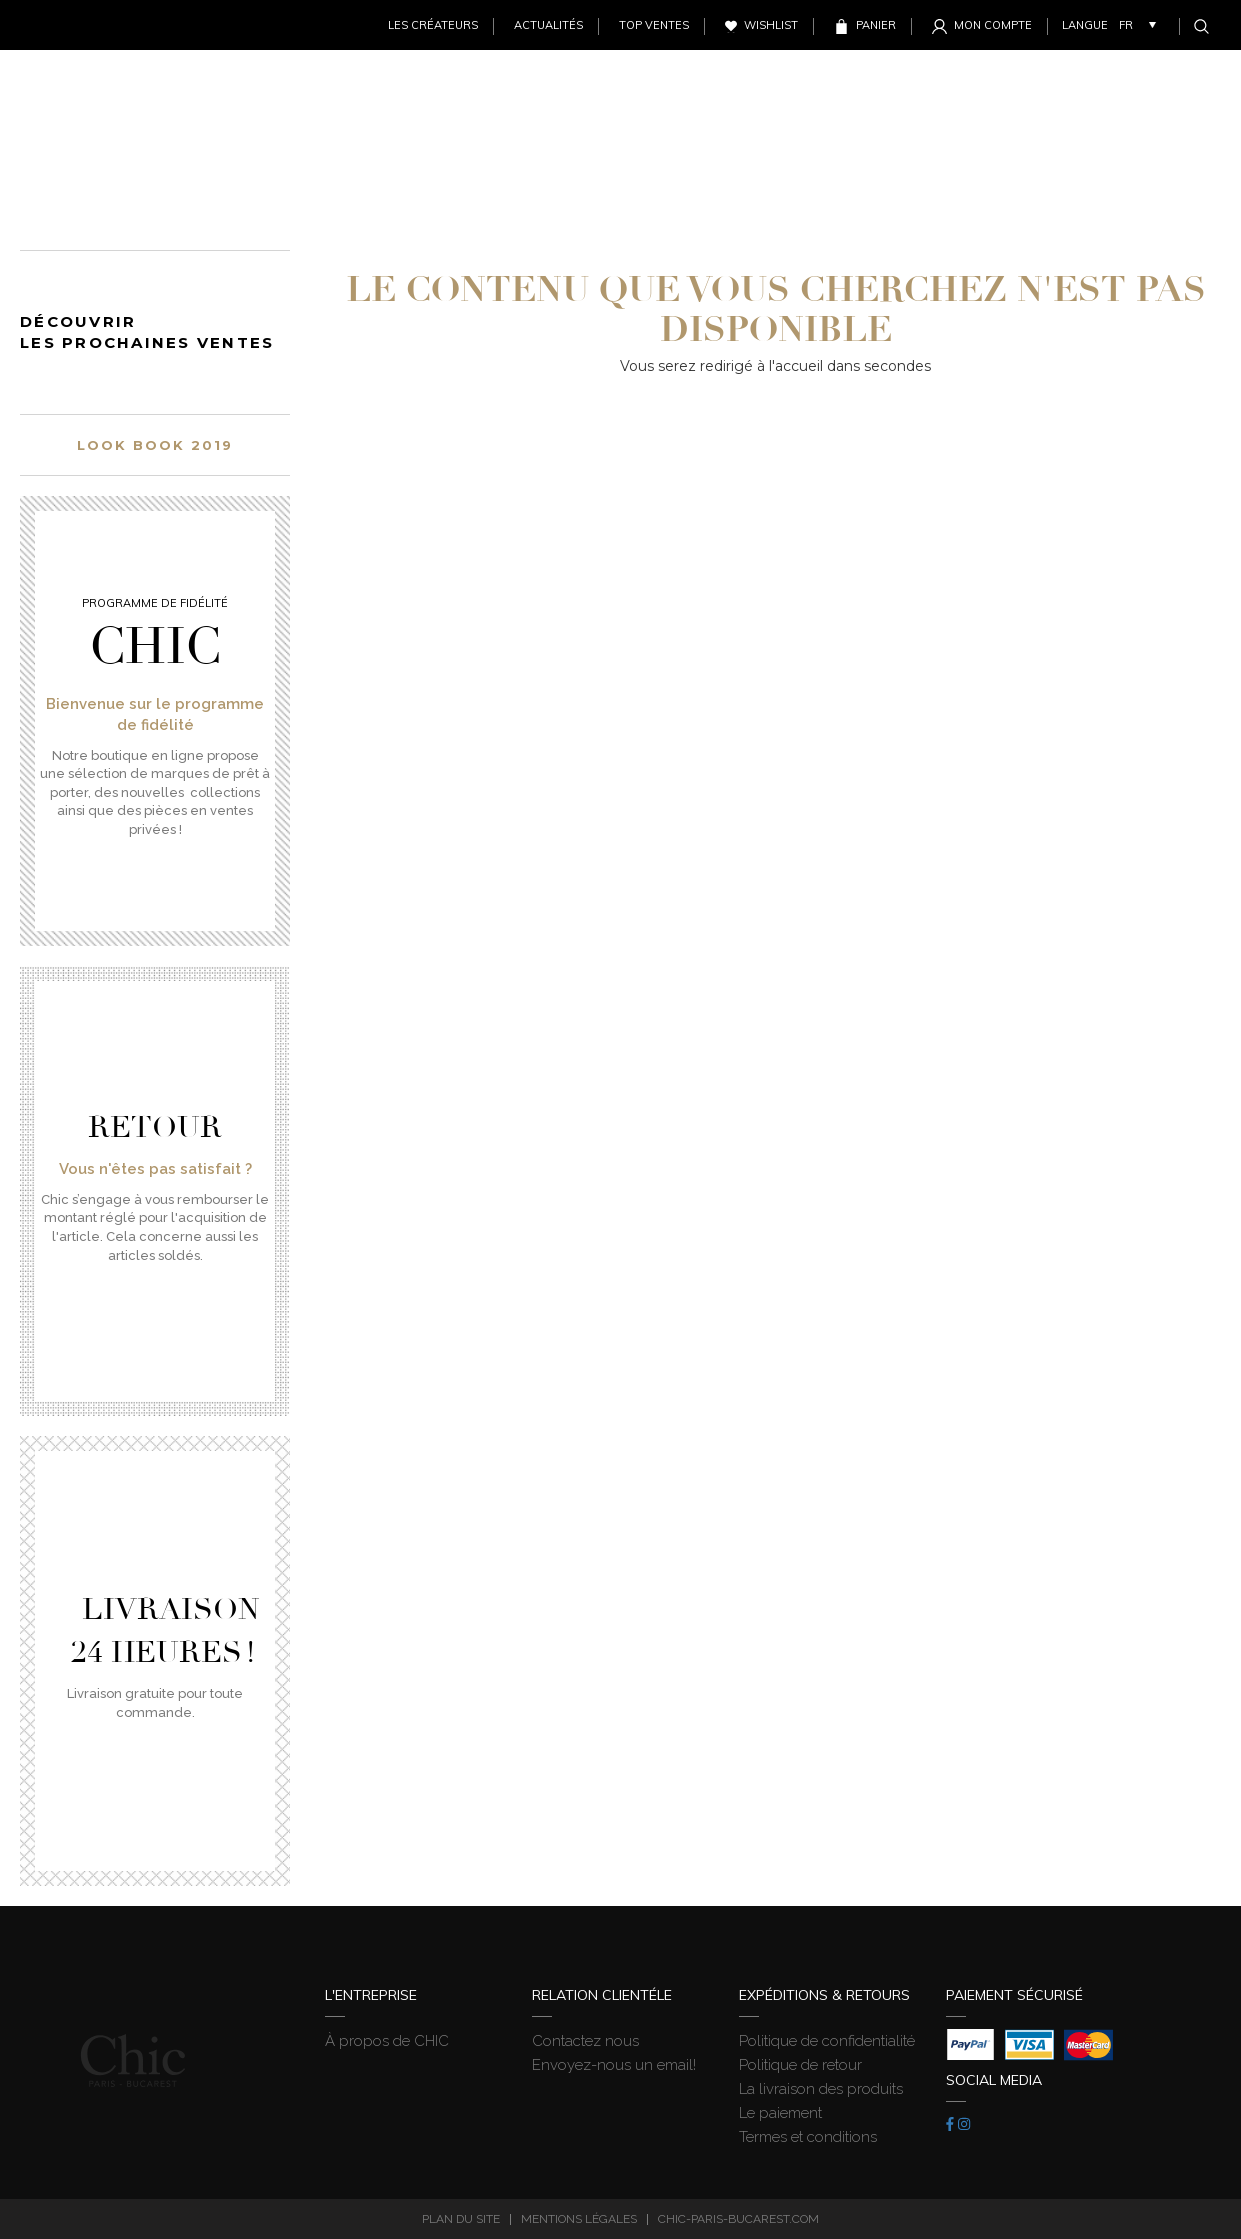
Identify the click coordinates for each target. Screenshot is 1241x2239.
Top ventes (654, 25)
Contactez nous (585, 2041)
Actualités (548, 25)
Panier (876, 25)
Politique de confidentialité (827, 2041)
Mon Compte (993, 25)
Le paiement (780, 2113)
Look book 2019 (154, 445)
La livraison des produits (821, 2089)
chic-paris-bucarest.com (738, 2219)
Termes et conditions (808, 2137)
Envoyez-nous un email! (614, 2065)
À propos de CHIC (387, 2041)
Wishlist (771, 25)
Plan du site (461, 2219)
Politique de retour (800, 2065)
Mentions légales (579, 2219)
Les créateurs (433, 25)
